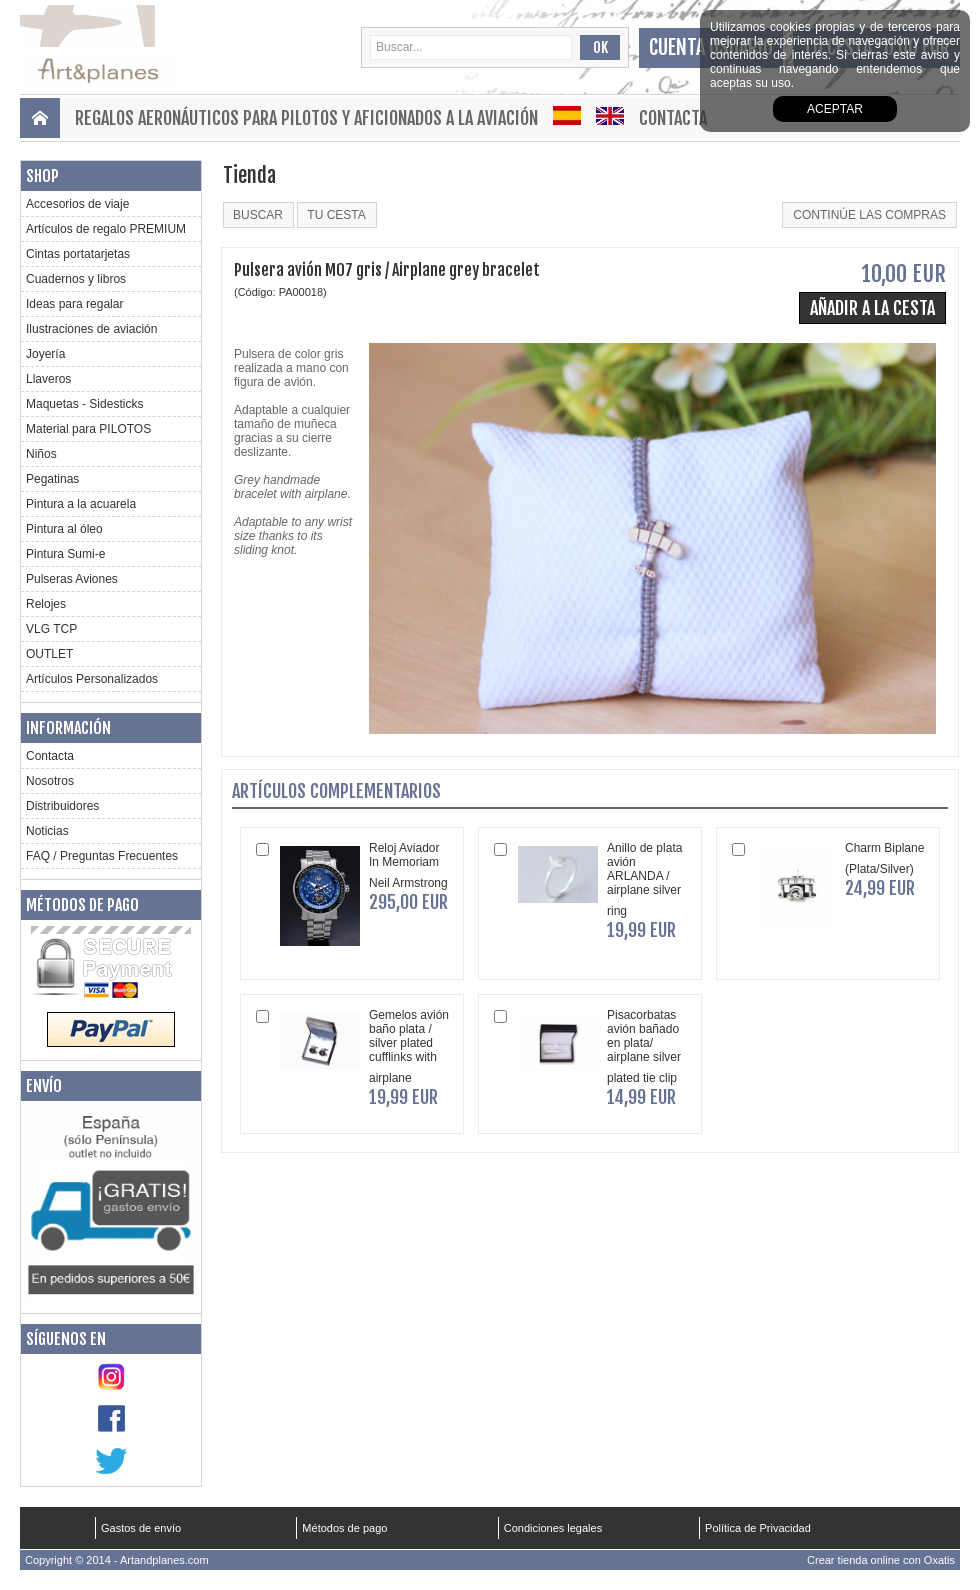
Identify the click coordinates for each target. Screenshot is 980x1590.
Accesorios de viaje (77, 204)
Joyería (45, 354)
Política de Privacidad (758, 1528)
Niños (41, 454)
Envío (44, 1086)
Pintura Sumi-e (65, 554)
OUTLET (49, 654)
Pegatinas (52, 479)
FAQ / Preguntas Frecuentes (102, 856)
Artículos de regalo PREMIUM (106, 229)
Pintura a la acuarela (81, 504)
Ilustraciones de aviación (91, 329)
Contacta (673, 118)
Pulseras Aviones (72, 579)
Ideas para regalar (74, 304)
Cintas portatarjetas (78, 254)
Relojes (46, 604)
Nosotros (50, 781)
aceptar (835, 109)
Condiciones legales (553, 1528)
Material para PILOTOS (88, 429)
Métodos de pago (82, 905)
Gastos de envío (141, 1528)
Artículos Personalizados (92, 679)
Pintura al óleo (64, 529)
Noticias (47, 831)
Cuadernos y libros (76, 279)
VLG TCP (51, 629)
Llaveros (48, 379)
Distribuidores (62, 806)
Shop (42, 176)
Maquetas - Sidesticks (84, 404)
